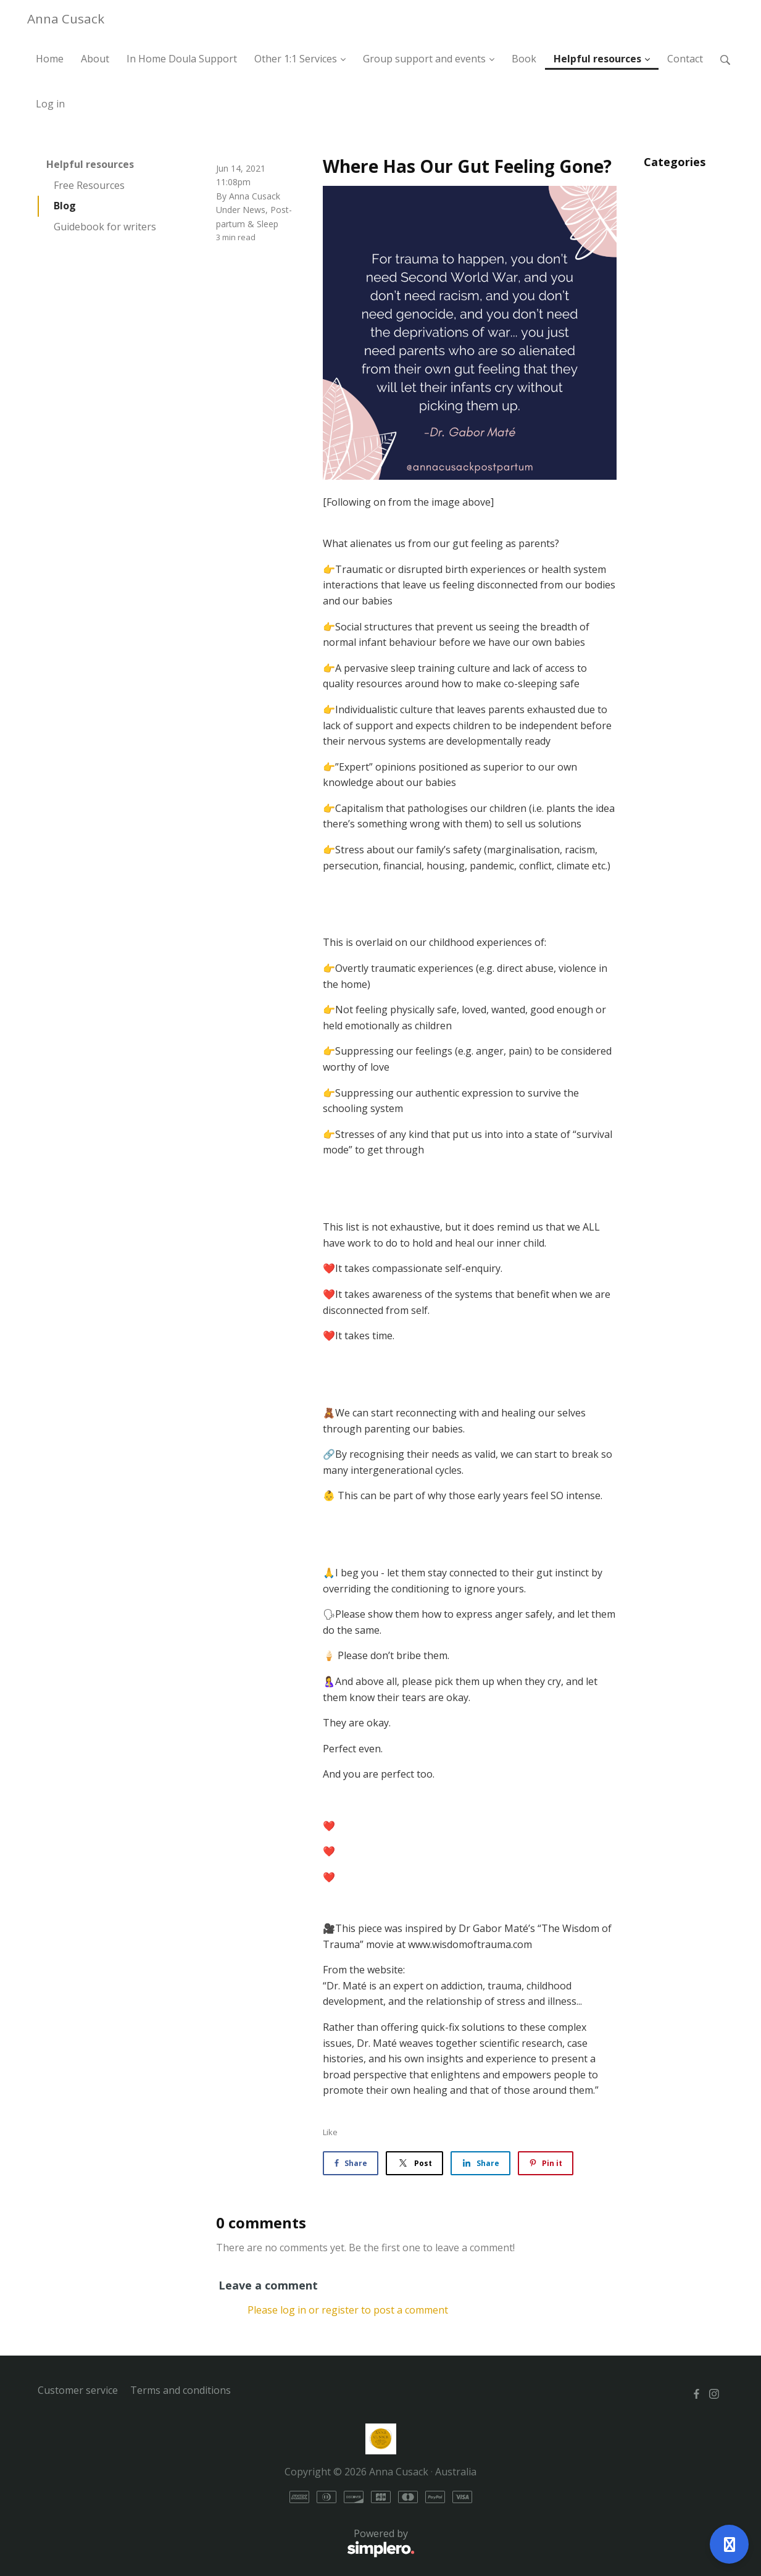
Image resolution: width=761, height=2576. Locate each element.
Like (330, 2132)
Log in (50, 104)
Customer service (78, 2390)
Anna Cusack (65, 18)
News (254, 209)
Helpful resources (90, 164)
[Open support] (729, 2544)
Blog (65, 205)
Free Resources (89, 185)
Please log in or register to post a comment (347, 2310)
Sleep (267, 224)
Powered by (226, 2543)
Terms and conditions (180, 2390)
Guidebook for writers (105, 226)
